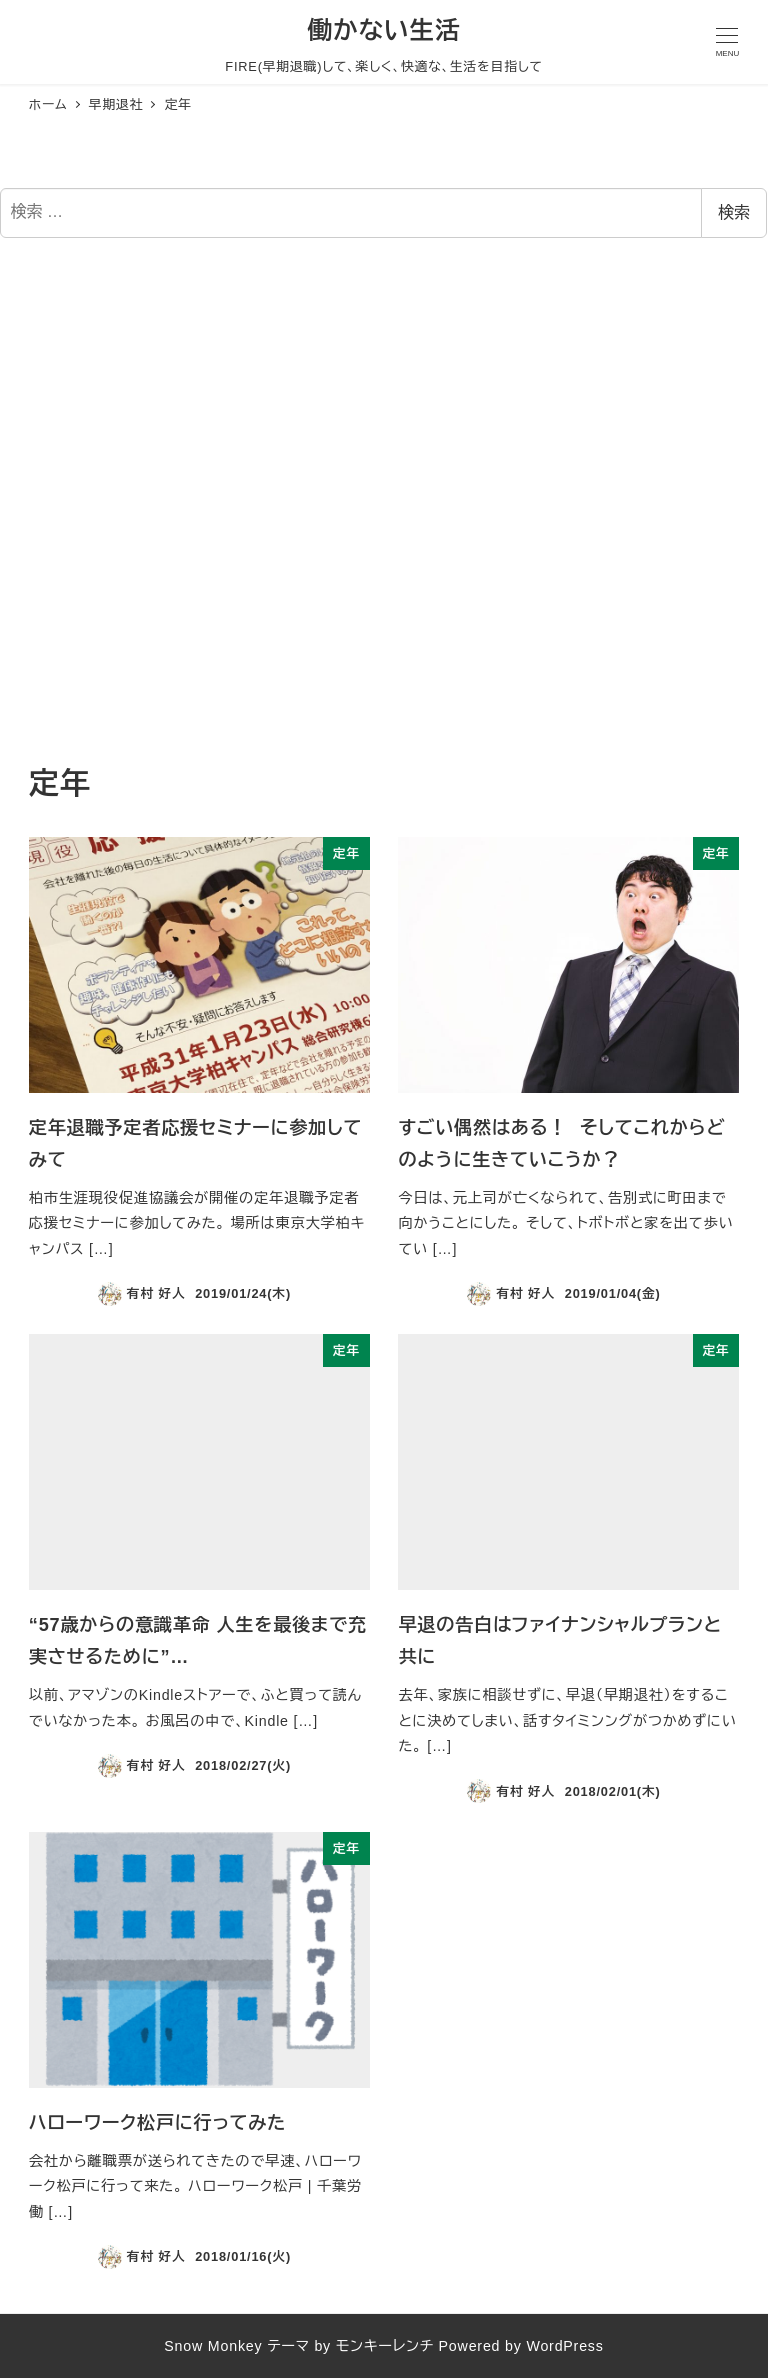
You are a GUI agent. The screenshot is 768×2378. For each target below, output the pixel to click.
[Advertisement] (384, 502)
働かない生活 (384, 30)
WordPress (564, 2346)
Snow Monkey (213, 2346)
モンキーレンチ (385, 2346)
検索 (734, 212)
